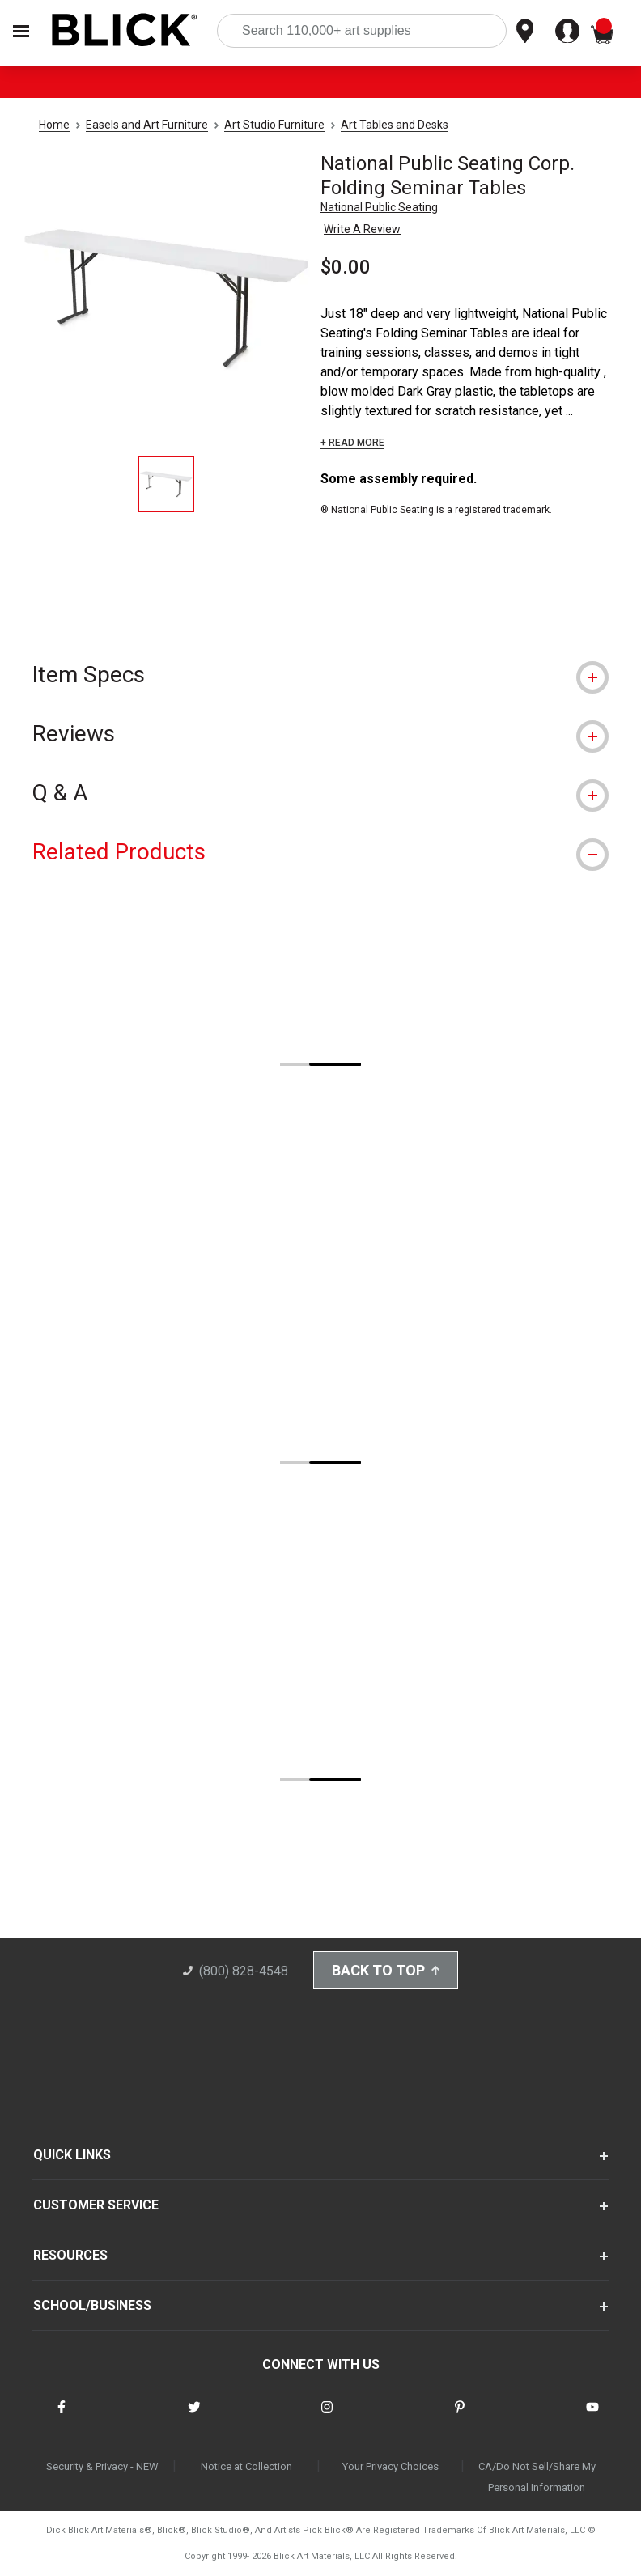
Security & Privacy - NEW (102, 2466)
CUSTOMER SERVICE (96, 2205)
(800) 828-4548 (235, 1971)
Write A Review (362, 229)
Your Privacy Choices (390, 2466)
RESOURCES (70, 2255)
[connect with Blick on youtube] (592, 2417)
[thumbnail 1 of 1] (166, 484)
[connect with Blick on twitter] (194, 2417)
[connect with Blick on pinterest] (460, 2417)
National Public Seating (379, 207)
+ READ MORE (352, 442)
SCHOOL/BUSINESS (92, 2305)
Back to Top (386, 1970)
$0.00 (345, 267)
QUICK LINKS (72, 2154)
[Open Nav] (21, 31)
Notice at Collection (246, 2466)
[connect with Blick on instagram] (327, 2417)
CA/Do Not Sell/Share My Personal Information (537, 2476)
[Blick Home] (124, 31)
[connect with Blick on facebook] (61, 2417)
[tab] (320, 674)
